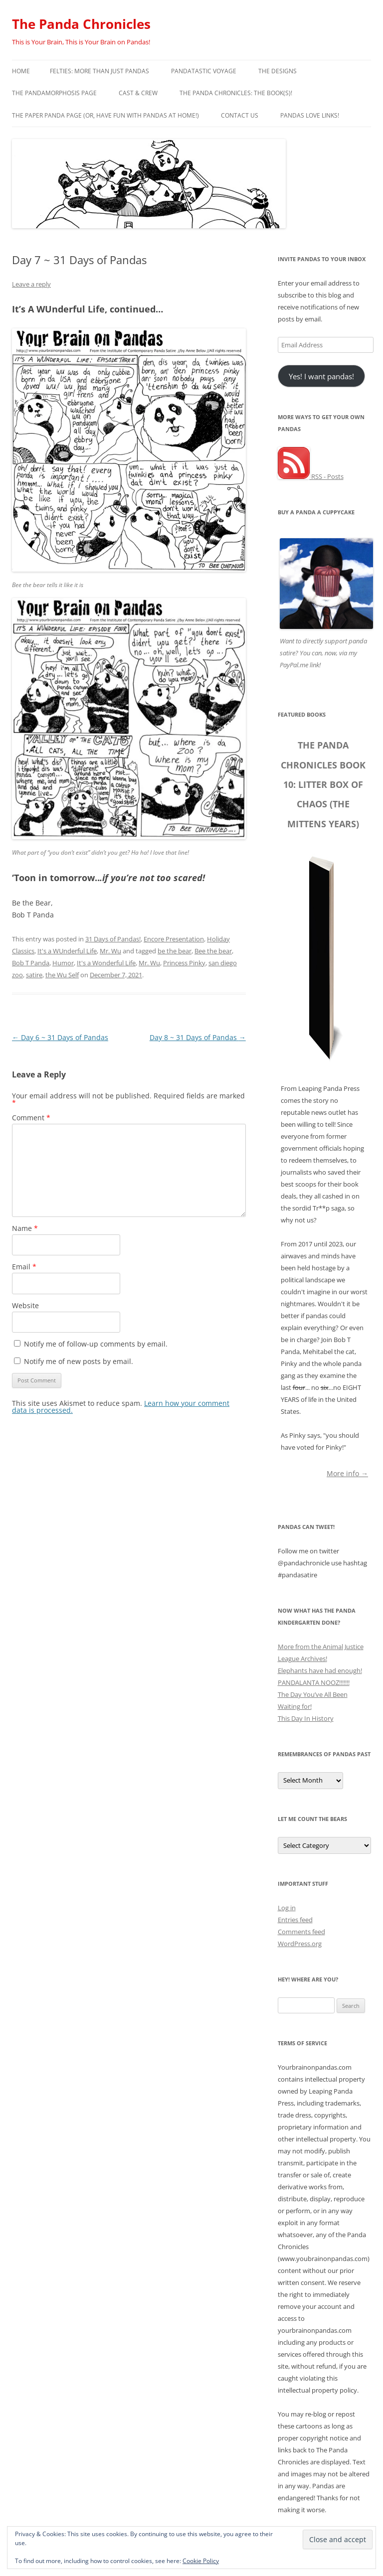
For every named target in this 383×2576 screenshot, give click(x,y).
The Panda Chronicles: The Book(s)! (236, 93)
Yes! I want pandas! (321, 376)
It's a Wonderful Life (106, 962)
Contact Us (239, 115)
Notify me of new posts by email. (78, 1361)
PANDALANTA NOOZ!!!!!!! (314, 1682)
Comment (31, 1117)
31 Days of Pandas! (113, 938)
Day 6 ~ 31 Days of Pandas (60, 1037)
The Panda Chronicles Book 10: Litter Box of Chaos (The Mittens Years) (323, 784)
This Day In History (306, 1718)
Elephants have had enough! (320, 1670)
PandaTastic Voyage (203, 71)
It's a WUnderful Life (67, 950)
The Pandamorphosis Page (54, 93)
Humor (63, 962)
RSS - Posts (311, 476)
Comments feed (301, 1931)
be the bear (175, 950)
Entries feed (295, 1919)
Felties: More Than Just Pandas (99, 71)
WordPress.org (300, 1943)
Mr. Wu (110, 950)
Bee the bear (213, 950)
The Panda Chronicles (81, 24)
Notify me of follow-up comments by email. (96, 1344)
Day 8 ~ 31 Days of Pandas (198, 1037)
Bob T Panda (30, 962)
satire (34, 974)
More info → (347, 1473)
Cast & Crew (138, 93)
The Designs (277, 71)
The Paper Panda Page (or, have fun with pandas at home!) (105, 115)
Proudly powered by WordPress (55, 2570)
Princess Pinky (184, 962)
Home (21, 71)
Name (25, 1228)
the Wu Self (62, 974)
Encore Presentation (174, 938)
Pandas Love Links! (309, 115)
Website (25, 1305)
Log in (287, 1907)
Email (24, 1266)
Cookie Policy (201, 2561)
